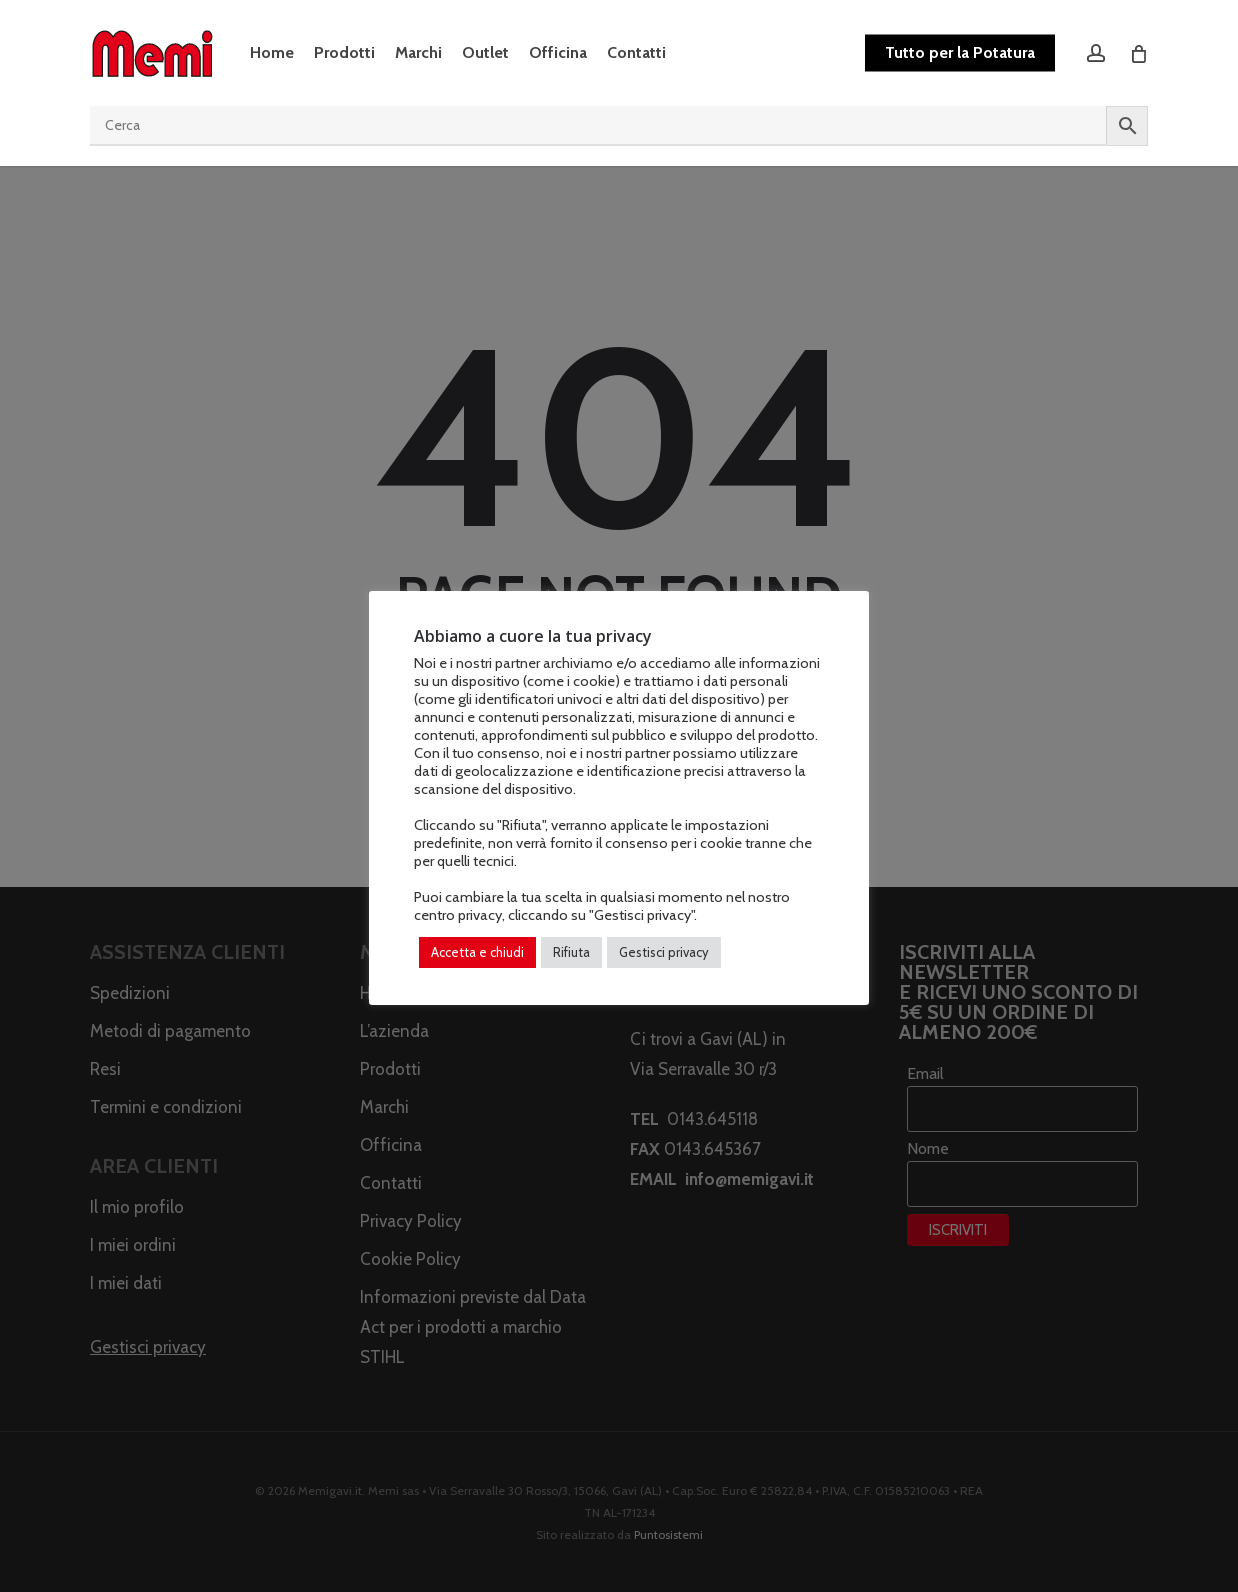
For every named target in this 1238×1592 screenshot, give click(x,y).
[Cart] (1137, 53)
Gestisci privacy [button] (664, 952)
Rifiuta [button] (571, 952)
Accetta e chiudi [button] (477, 952)
